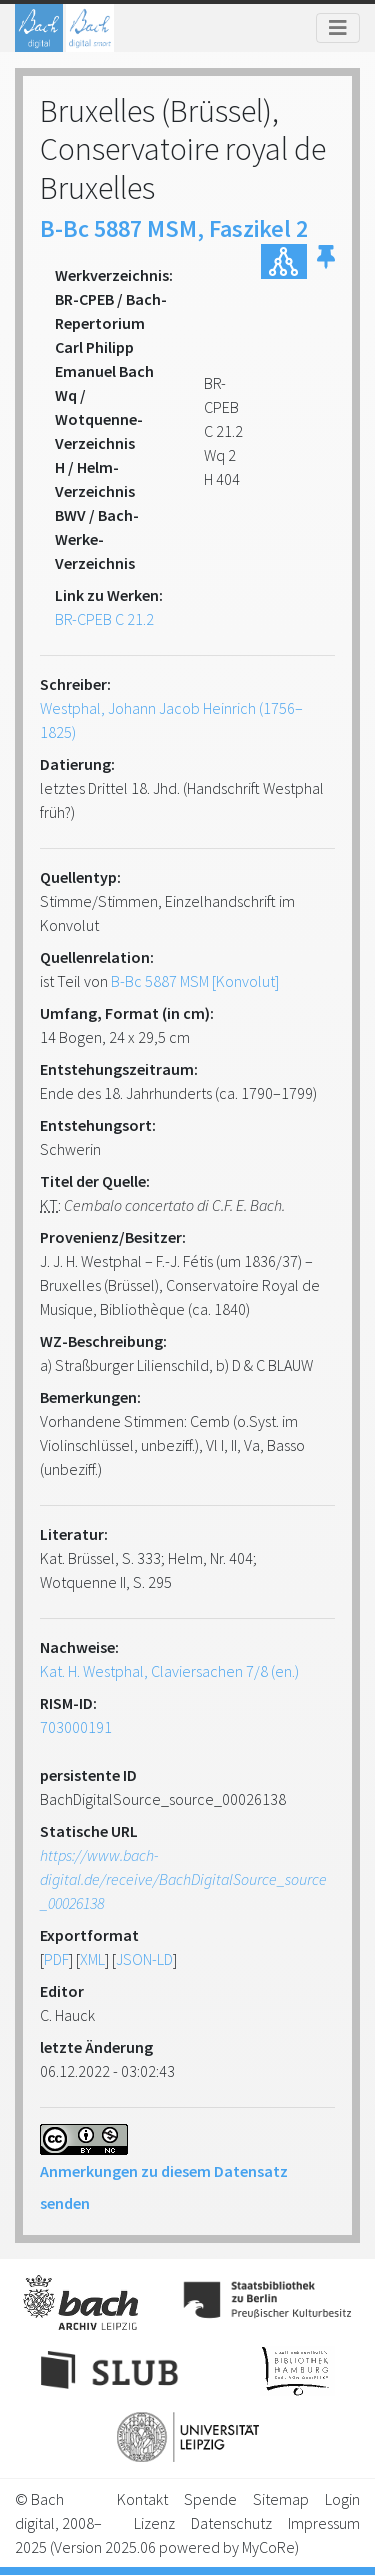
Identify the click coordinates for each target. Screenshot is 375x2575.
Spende (210, 2499)
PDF (56, 1959)
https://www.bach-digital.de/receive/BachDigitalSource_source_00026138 (183, 1879)
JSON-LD (144, 1959)
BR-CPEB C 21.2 (104, 619)
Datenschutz (231, 2523)
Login (342, 2499)
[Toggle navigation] (338, 28)
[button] (326, 261)
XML (92, 1959)
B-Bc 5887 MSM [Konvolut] (195, 981)
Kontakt (142, 2499)
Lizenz (154, 2523)
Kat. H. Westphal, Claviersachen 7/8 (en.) (169, 1671)
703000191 (76, 1727)
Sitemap (281, 2499)
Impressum (324, 2523)
